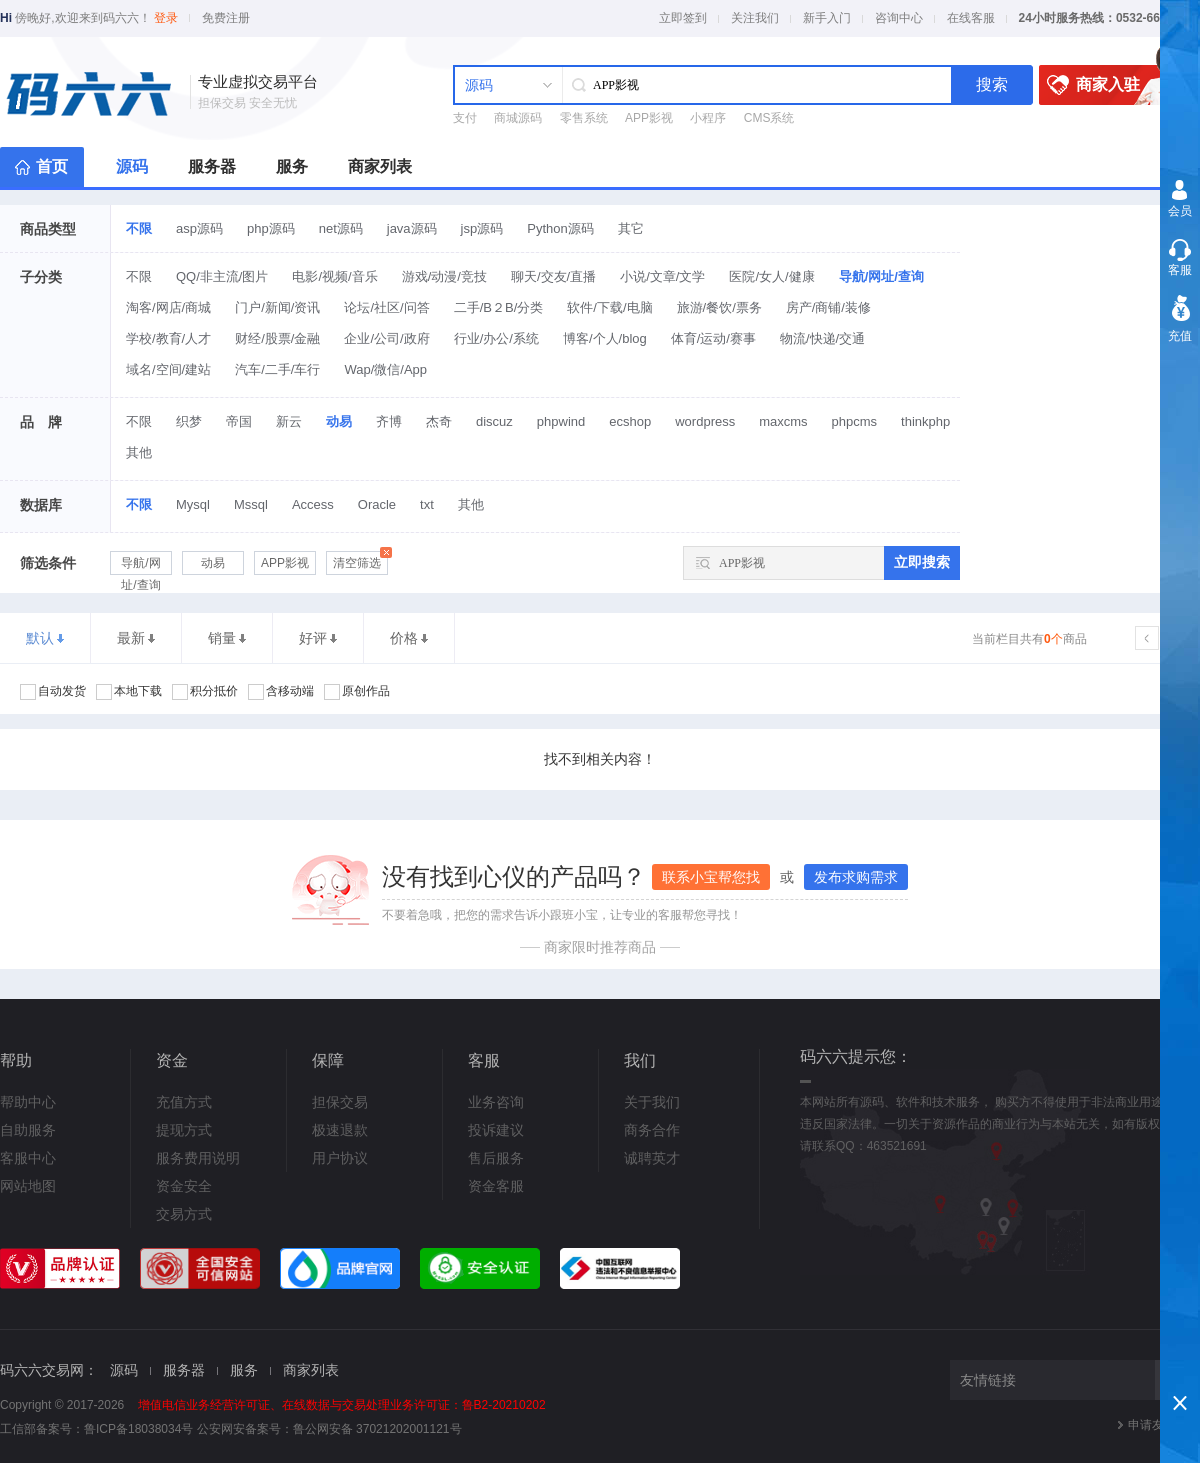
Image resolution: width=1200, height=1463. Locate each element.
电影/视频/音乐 (334, 276)
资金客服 (496, 1186)
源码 (132, 166)
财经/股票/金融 (277, 338)
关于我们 (652, 1102)
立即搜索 (922, 562)
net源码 (341, 228)
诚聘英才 (652, 1158)
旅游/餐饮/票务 (719, 307)
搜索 (992, 84)
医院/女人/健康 (771, 276)
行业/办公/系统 (496, 338)
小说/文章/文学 (662, 276)
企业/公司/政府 (386, 338)
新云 (289, 421)
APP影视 (649, 118)
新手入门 (827, 18)
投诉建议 (496, 1130)
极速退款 (340, 1130)
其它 (631, 228)
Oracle (377, 504)
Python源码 (560, 228)
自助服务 (28, 1130)
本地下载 (129, 692)
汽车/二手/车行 (277, 369)
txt (427, 504)
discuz (494, 421)
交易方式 (184, 1214)
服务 (292, 166)
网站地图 (28, 1186)
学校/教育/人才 (168, 338)
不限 (139, 228)
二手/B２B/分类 (499, 307)
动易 (339, 421)
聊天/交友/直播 (553, 276)
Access (313, 504)
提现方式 (184, 1130)
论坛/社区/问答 (386, 307)
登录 (166, 18)
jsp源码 (482, 228)
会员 (1180, 211)
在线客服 (971, 18)
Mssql (251, 504)
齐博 (389, 421)
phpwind (561, 421)
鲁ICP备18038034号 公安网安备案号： (188, 1429)
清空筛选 (360, 560)
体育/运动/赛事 (713, 338)
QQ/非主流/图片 (222, 276)
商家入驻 (1110, 85)
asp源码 (199, 228)
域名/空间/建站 (168, 369)
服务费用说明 (198, 1158)
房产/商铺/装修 (828, 307)
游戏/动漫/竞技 (444, 276)
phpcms (855, 421)
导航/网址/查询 (881, 276)
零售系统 (584, 118)
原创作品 (357, 692)
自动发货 (53, 692)
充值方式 (184, 1102)
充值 (1180, 336)
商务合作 (652, 1130)
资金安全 (184, 1186)
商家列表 (380, 166)
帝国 (239, 421)
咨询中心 (899, 18)
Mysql (193, 504)
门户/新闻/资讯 (277, 307)
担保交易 (340, 1102)
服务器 (212, 166)
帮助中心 (28, 1102)
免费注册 (226, 18)
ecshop (630, 421)
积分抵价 (205, 692)
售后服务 (496, 1158)
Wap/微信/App (385, 369)
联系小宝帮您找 (711, 877)
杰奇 (439, 421)
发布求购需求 (856, 877)
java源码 (412, 228)
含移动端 (281, 692)
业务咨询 (496, 1102)
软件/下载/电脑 (609, 307)
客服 (1180, 270)
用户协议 (340, 1158)
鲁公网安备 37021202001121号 (377, 1429)
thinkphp (925, 421)
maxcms (783, 421)
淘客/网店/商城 (168, 307)
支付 (465, 118)
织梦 (189, 421)
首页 (52, 166)
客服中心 (28, 1158)
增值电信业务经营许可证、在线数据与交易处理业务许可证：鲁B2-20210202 (342, 1405)
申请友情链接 (1164, 1425)
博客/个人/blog (605, 338)
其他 (139, 452)
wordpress (705, 421)
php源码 (271, 228)
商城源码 (518, 118)
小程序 (708, 118)
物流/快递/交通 (822, 338)
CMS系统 (769, 118)
